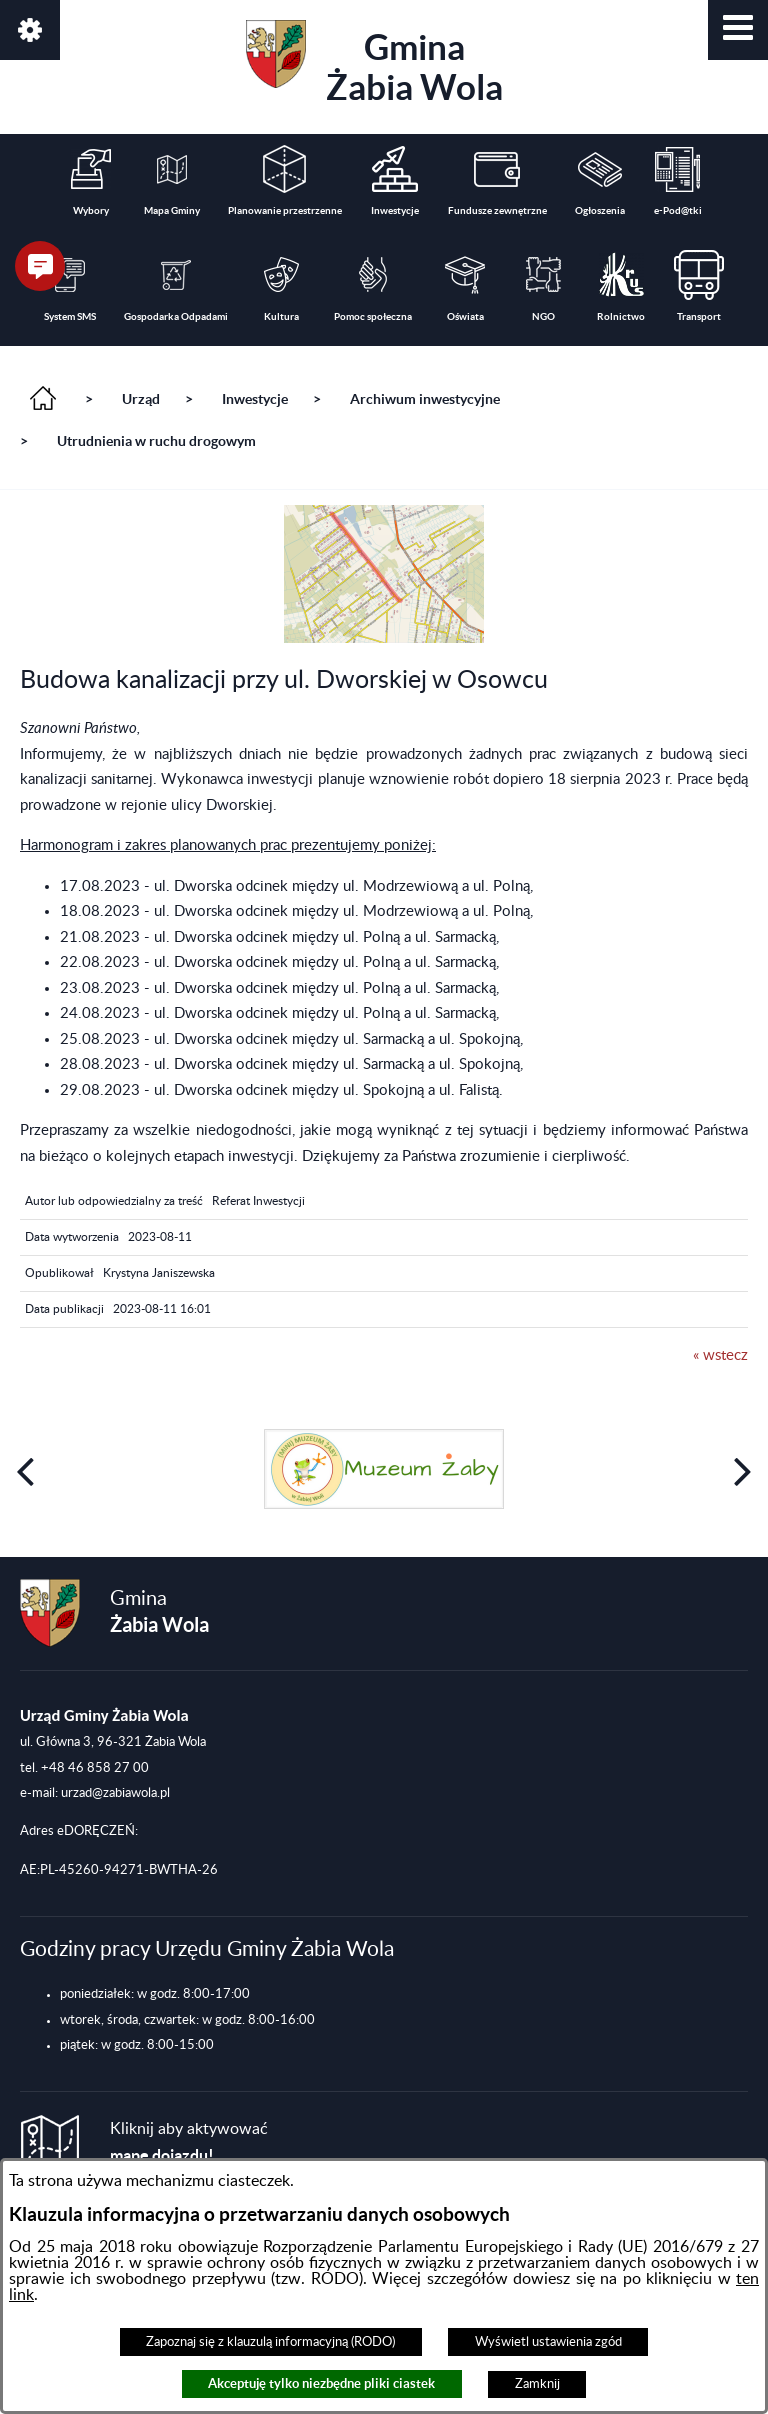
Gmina (374, 63)
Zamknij (537, 2384)
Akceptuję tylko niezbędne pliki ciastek (321, 2383)
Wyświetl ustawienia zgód (548, 2342)
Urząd (141, 399)
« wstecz (720, 1355)
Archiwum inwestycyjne (425, 399)
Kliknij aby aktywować (189, 2142)
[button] (738, 30)
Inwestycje (255, 399)
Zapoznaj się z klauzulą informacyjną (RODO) (270, 2342)
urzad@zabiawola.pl (115, 1793)
